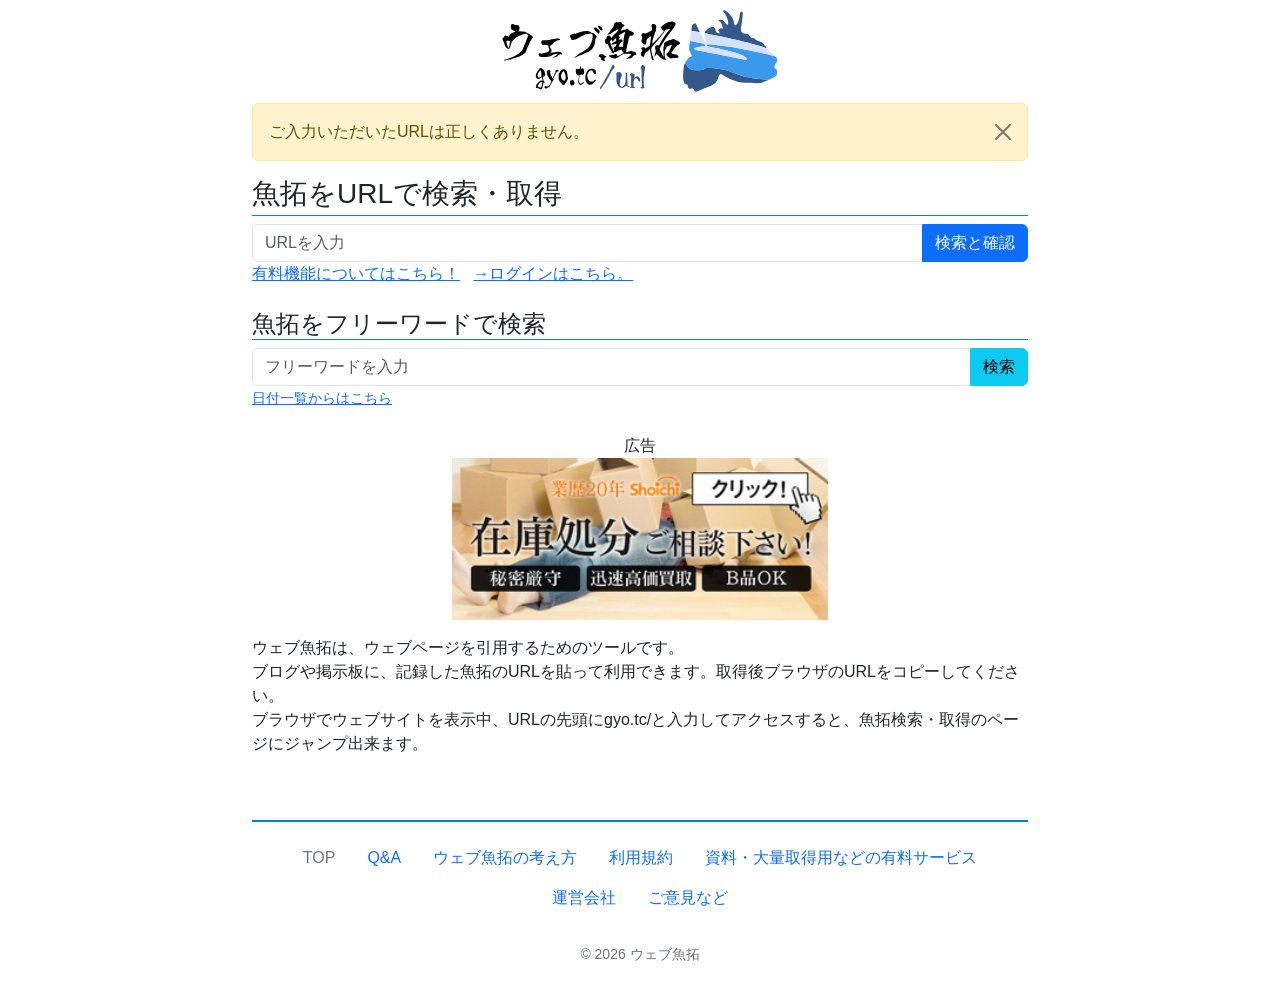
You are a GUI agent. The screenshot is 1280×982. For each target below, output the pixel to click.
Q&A (384, 857)
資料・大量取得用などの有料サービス (841, 857)
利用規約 (641, 857)
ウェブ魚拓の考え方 (505, 857)
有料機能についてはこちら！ (356, 273)
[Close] (1003, 132)
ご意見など (688, 897)
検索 (999, 366)
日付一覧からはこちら (322, 398)
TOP (319, 857)
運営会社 (584, 897)
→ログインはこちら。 (553, 273)
